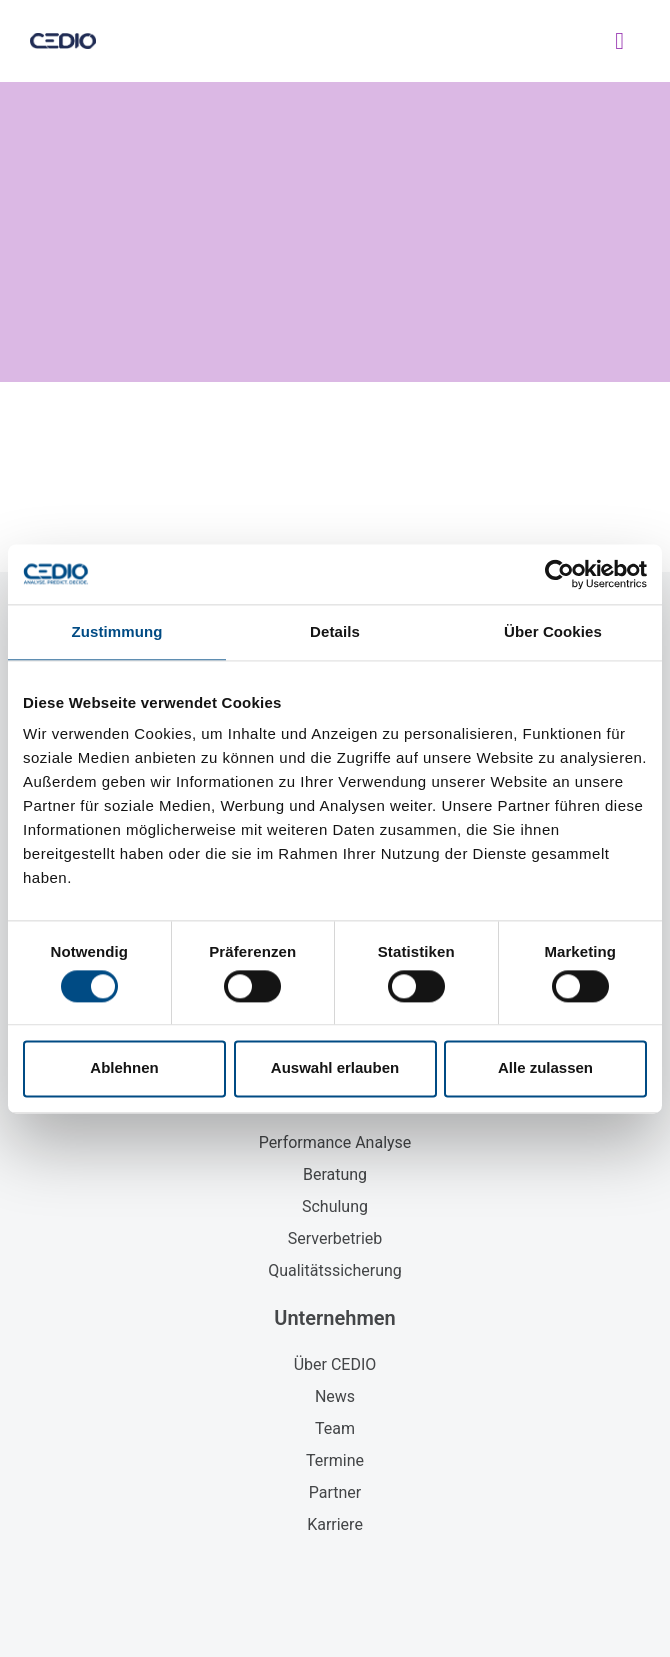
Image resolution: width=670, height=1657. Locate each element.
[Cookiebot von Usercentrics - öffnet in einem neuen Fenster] (559, 574)
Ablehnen (124, 1068)
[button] (619, 41)
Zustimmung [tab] (117, 631)
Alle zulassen (545, 1068)
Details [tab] (335, 631)
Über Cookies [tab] (553, 631)
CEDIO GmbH (294, 40)
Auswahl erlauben (335, 1068)
